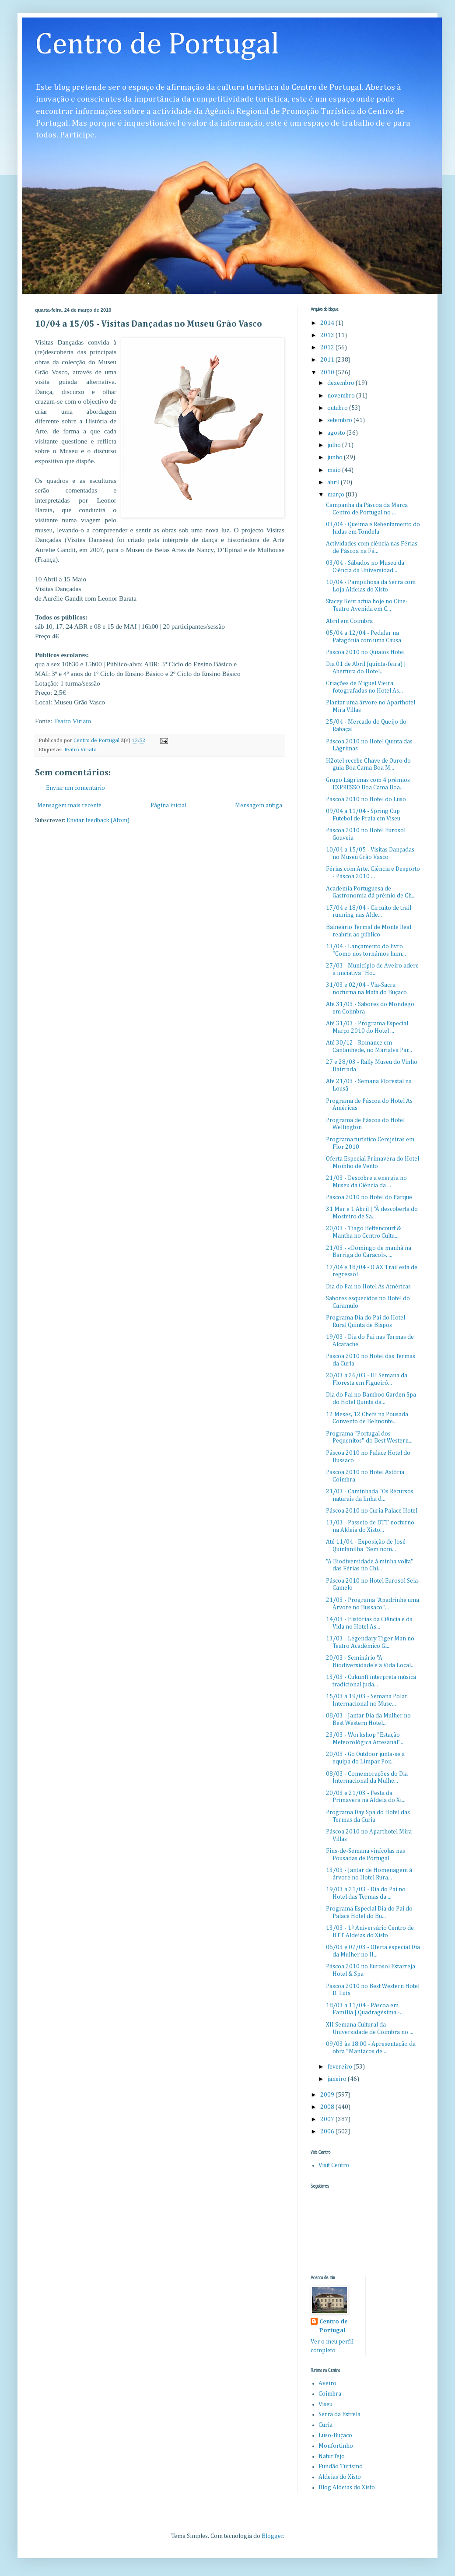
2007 (328, 2119)
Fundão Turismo (340, 2466)
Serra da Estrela (339, 2414)
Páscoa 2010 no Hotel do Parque (369, 1197)
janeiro (337, 2079)
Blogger (272, 2536)
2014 (328, 323)
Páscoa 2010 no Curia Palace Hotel (371, 1511)
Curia (325, 2425)
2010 (328, 373)
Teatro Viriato (72, 721)
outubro (338, 408)
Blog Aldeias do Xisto (346, 2488)
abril (334, 482)
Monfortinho (335, 2446)
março (336, 495)
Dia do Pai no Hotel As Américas (368, 1287)
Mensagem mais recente (69, 805)
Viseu (325, 2404)
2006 (328, 2132)
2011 (328, 360)
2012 (328, 348)
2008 (328, 2107)
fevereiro (340, 2067)
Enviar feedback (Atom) (98, 820)
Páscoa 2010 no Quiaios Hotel (365, 652)
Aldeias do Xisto (339, 2477)
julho (334, 445)
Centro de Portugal (157, 45)
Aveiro (327, 2383)
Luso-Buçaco (335, 2435)
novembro (341, 396)
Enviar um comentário (75, 788)
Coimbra (329, 2394)
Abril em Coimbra (349, 621)
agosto (336, 433)
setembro (340, 420)
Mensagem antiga (258, 805)
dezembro (341, 383)
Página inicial (168, 805)
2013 (328, 335)
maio (334, 470)
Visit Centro (333, 2165)
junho (335, 457)
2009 (328, 2095)
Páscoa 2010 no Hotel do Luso (366, 799)
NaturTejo (331, 2456)
